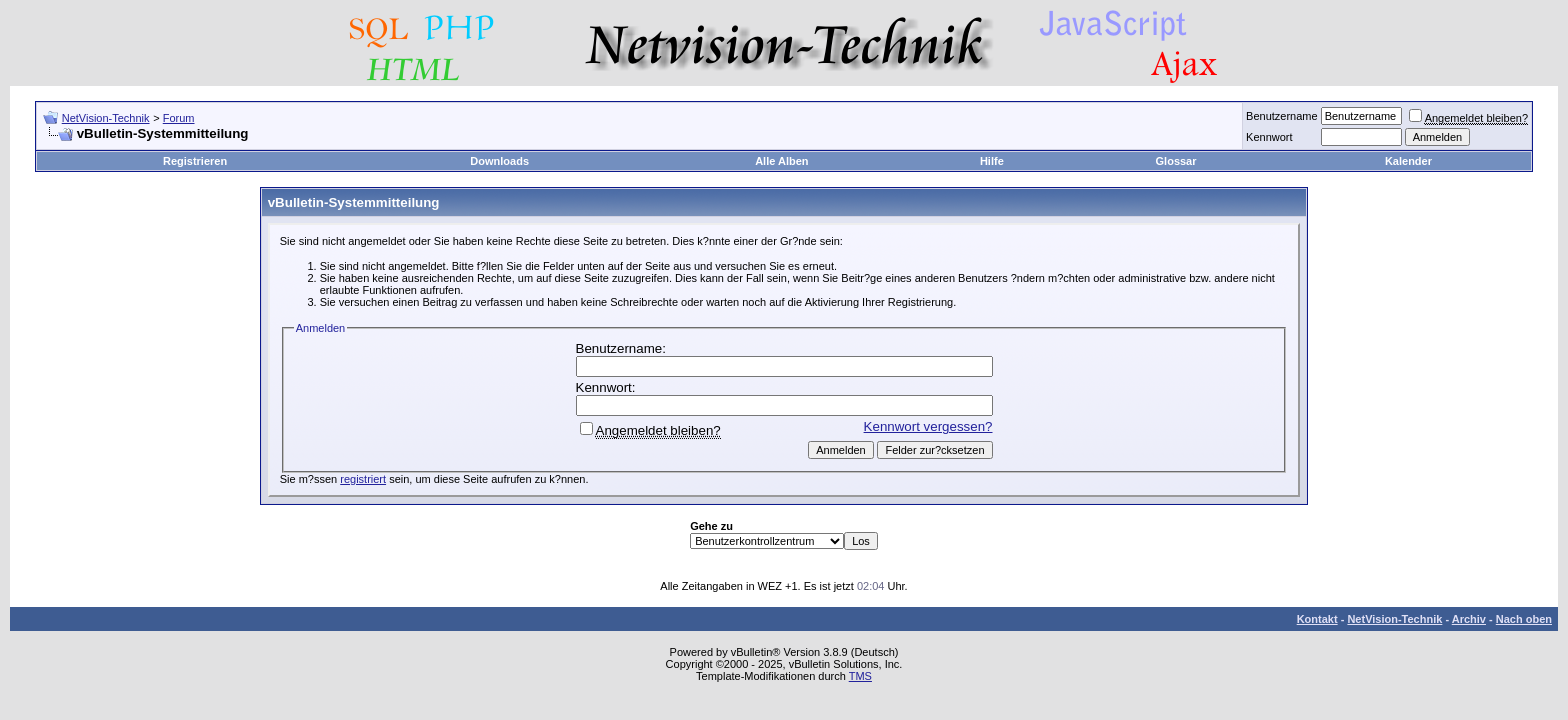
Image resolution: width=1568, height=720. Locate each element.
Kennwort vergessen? (928, 426)
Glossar (1176, 161)
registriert (363, 479)
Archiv (1469, 619)
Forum (179, 118)
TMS (860, 676)
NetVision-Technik (106, 118)
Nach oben (1524, 619)
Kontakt (1317, 619)
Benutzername (1282, 116)
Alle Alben (781, 161)
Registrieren (195, 161)
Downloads (499, 161)
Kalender (1408, 161)
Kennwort (1269, 137)
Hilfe (992, 161)
